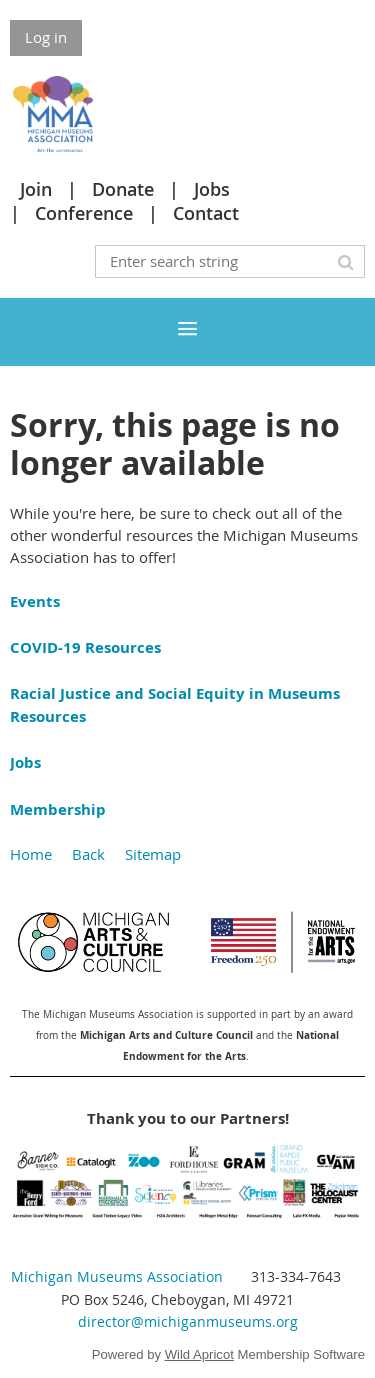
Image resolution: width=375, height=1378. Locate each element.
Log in (46, 37)
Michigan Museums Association (117, 1276)
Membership (58, 809)
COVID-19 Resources (85, 647)
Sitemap (153, 854)
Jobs (212, 189)
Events (35, 601)
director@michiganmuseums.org (188, 1321)
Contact (206, 213)
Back (88, 854)
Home (31, 854)
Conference (84, 213)
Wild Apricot (199, 1354)
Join (36, 189)
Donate (123, 189)
